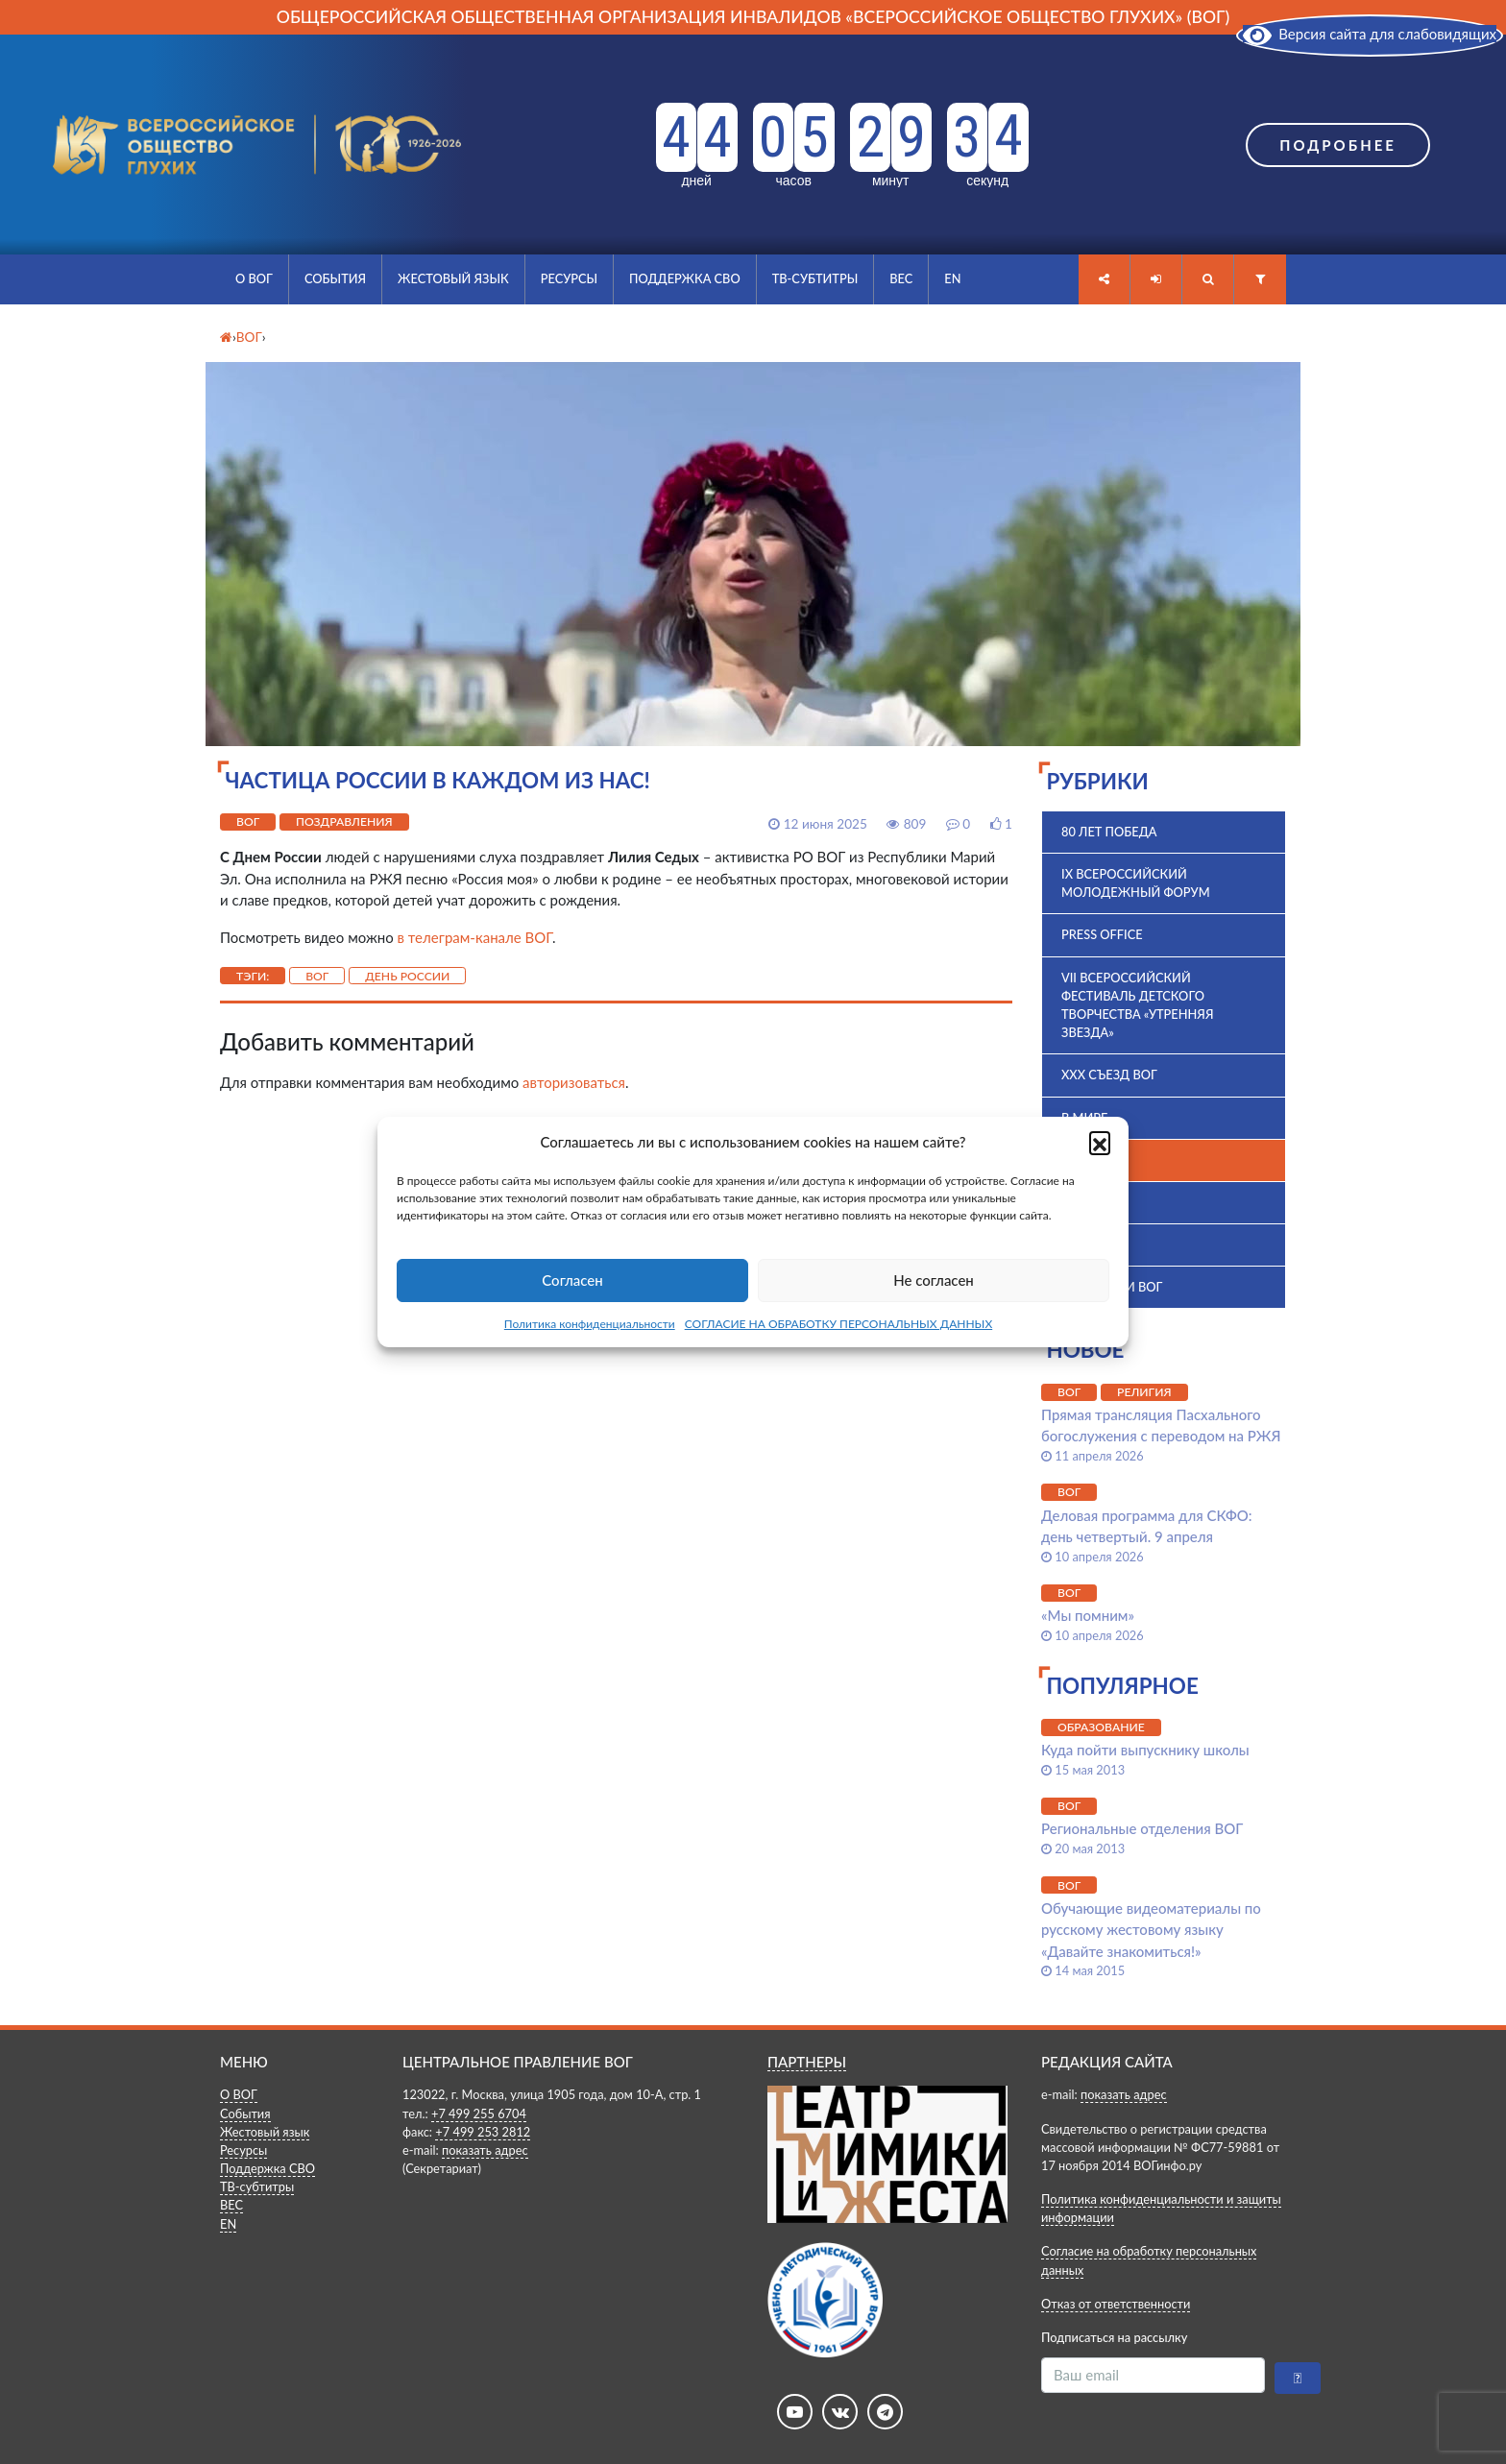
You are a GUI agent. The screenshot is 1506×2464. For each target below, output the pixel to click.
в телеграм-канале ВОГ (475, 937)
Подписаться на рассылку (1114, 2337)
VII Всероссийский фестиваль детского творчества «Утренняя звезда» (1137, 1005)
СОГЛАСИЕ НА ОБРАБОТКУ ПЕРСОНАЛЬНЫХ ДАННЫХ (839, 1324)
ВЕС (900, 278)
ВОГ (247, 821)
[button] (1099, 1141)
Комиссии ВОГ (1111, 1286)
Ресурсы (569, 278)
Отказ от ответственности (1115, 2303)
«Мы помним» (1087, 1615)
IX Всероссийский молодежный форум (1135, 883)
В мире (1084, 1117)
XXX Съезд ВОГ (1109, 1074)
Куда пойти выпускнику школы (1145, 1749)
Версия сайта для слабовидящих (1369, 33)
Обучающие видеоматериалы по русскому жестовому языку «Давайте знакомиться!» (1151, 1929)
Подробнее (1338, 145)
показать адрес (485, 2150)
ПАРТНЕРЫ (806, 2061)
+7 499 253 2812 (482, 2131)
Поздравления (344, 821)
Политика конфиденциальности (589, 1324)
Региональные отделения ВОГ (1142, 1828)
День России (407, 976)
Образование (1101, 1727)
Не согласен (933, 1280)
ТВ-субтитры (815, 278)
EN (952, 278)
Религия (1144, 1392)
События (335, 278)
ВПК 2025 (1089, 1202)
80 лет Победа (1109, 831)
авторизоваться (573, 1082)
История (1091, 1244)
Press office (1102, 934)
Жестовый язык (453, 278)
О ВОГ (254, 278)
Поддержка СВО (685, 278)
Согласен (572, 1280)
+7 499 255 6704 (478, 2113)
